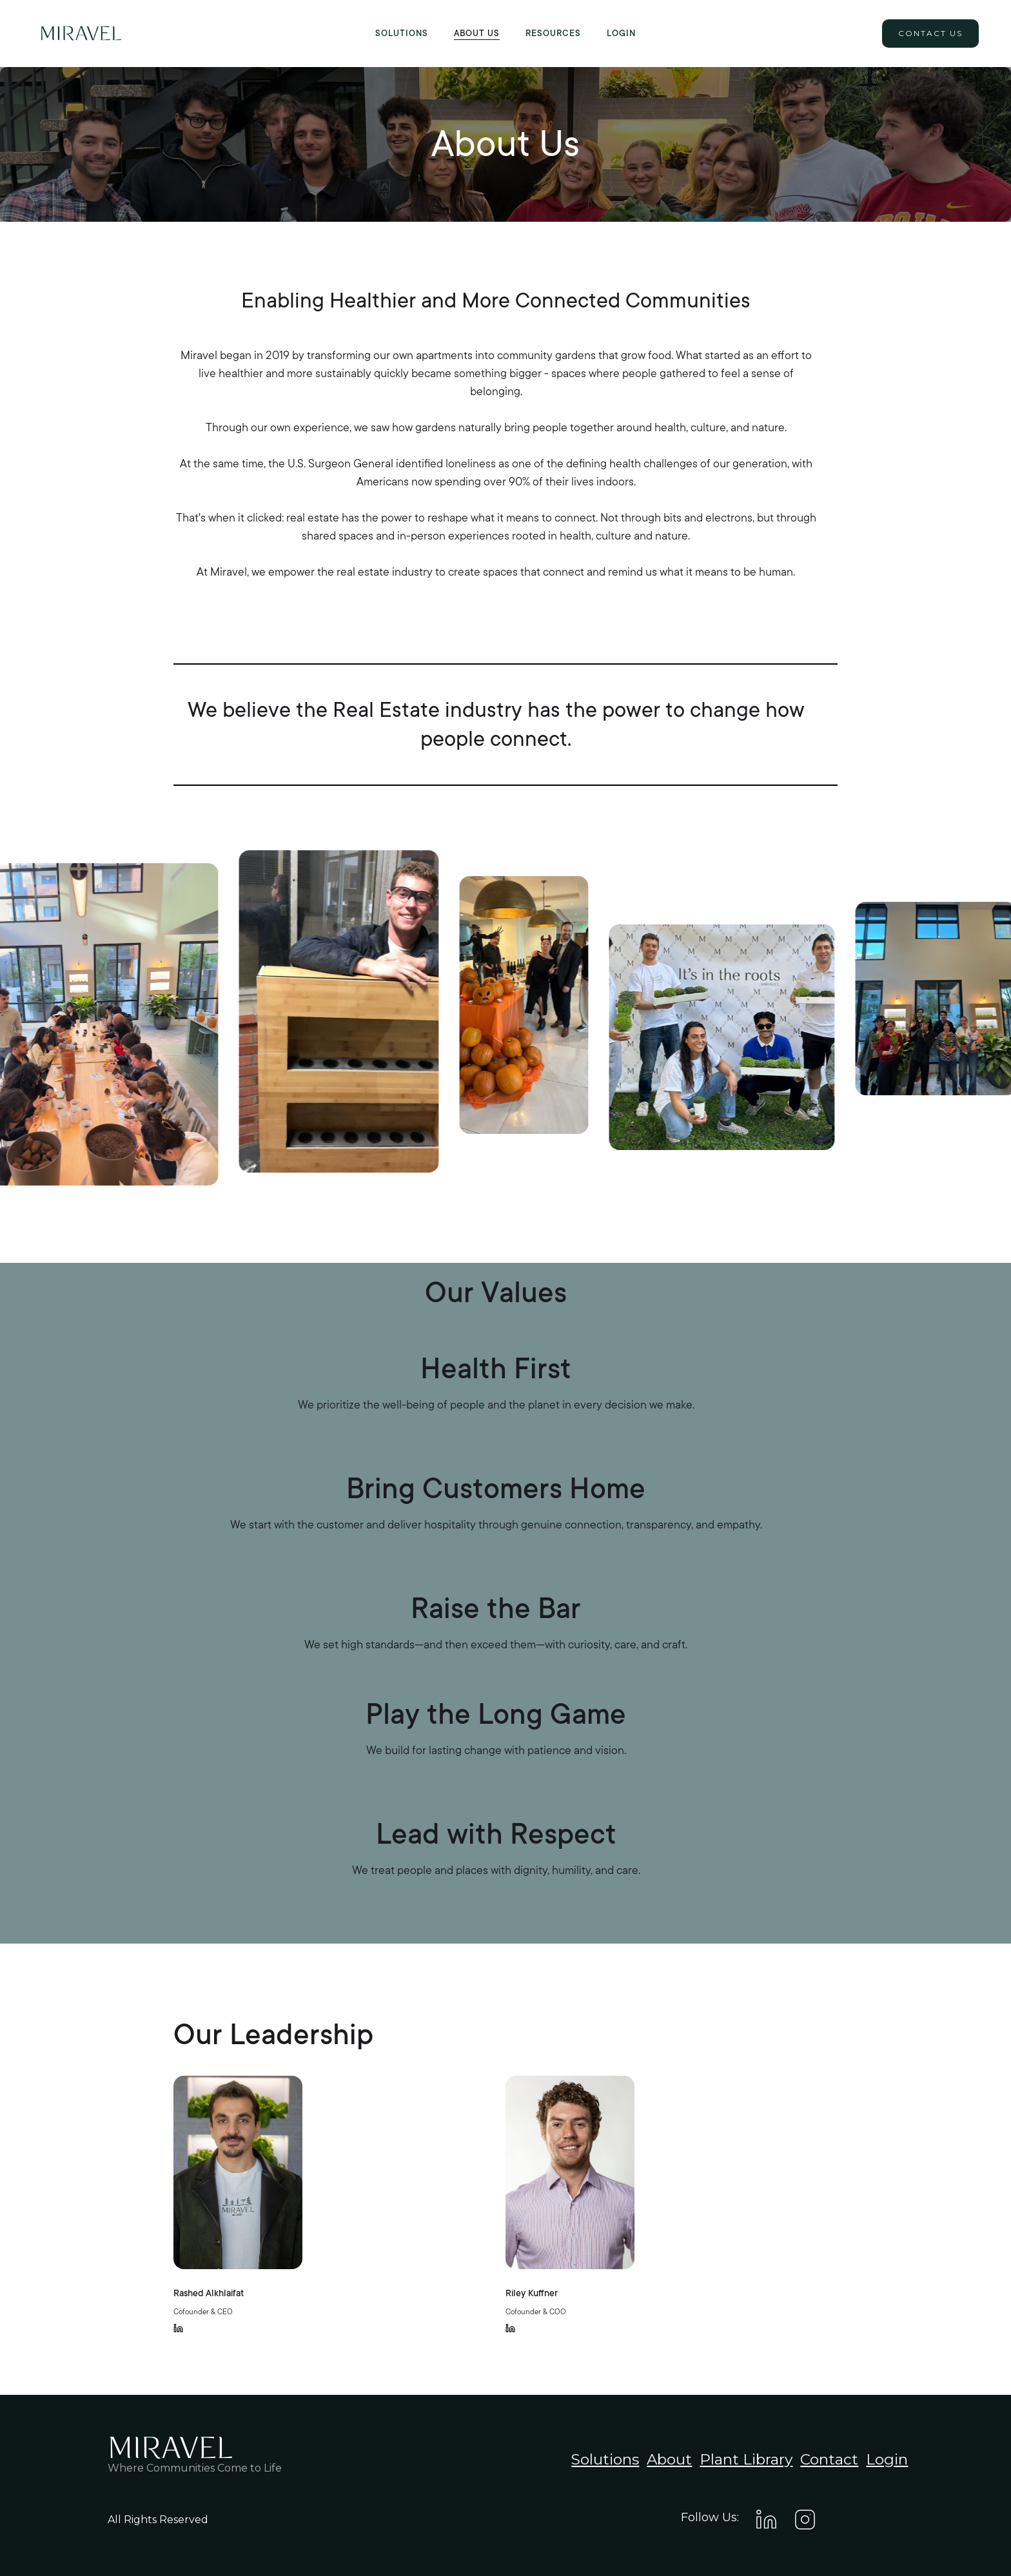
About (669, 2459)
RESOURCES (553, 33)
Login (621, 33)
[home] (80, 33)
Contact (829, 2459)
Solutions (401, 33)
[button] (553, 33)
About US (477, 33)
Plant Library (746, 2459)
